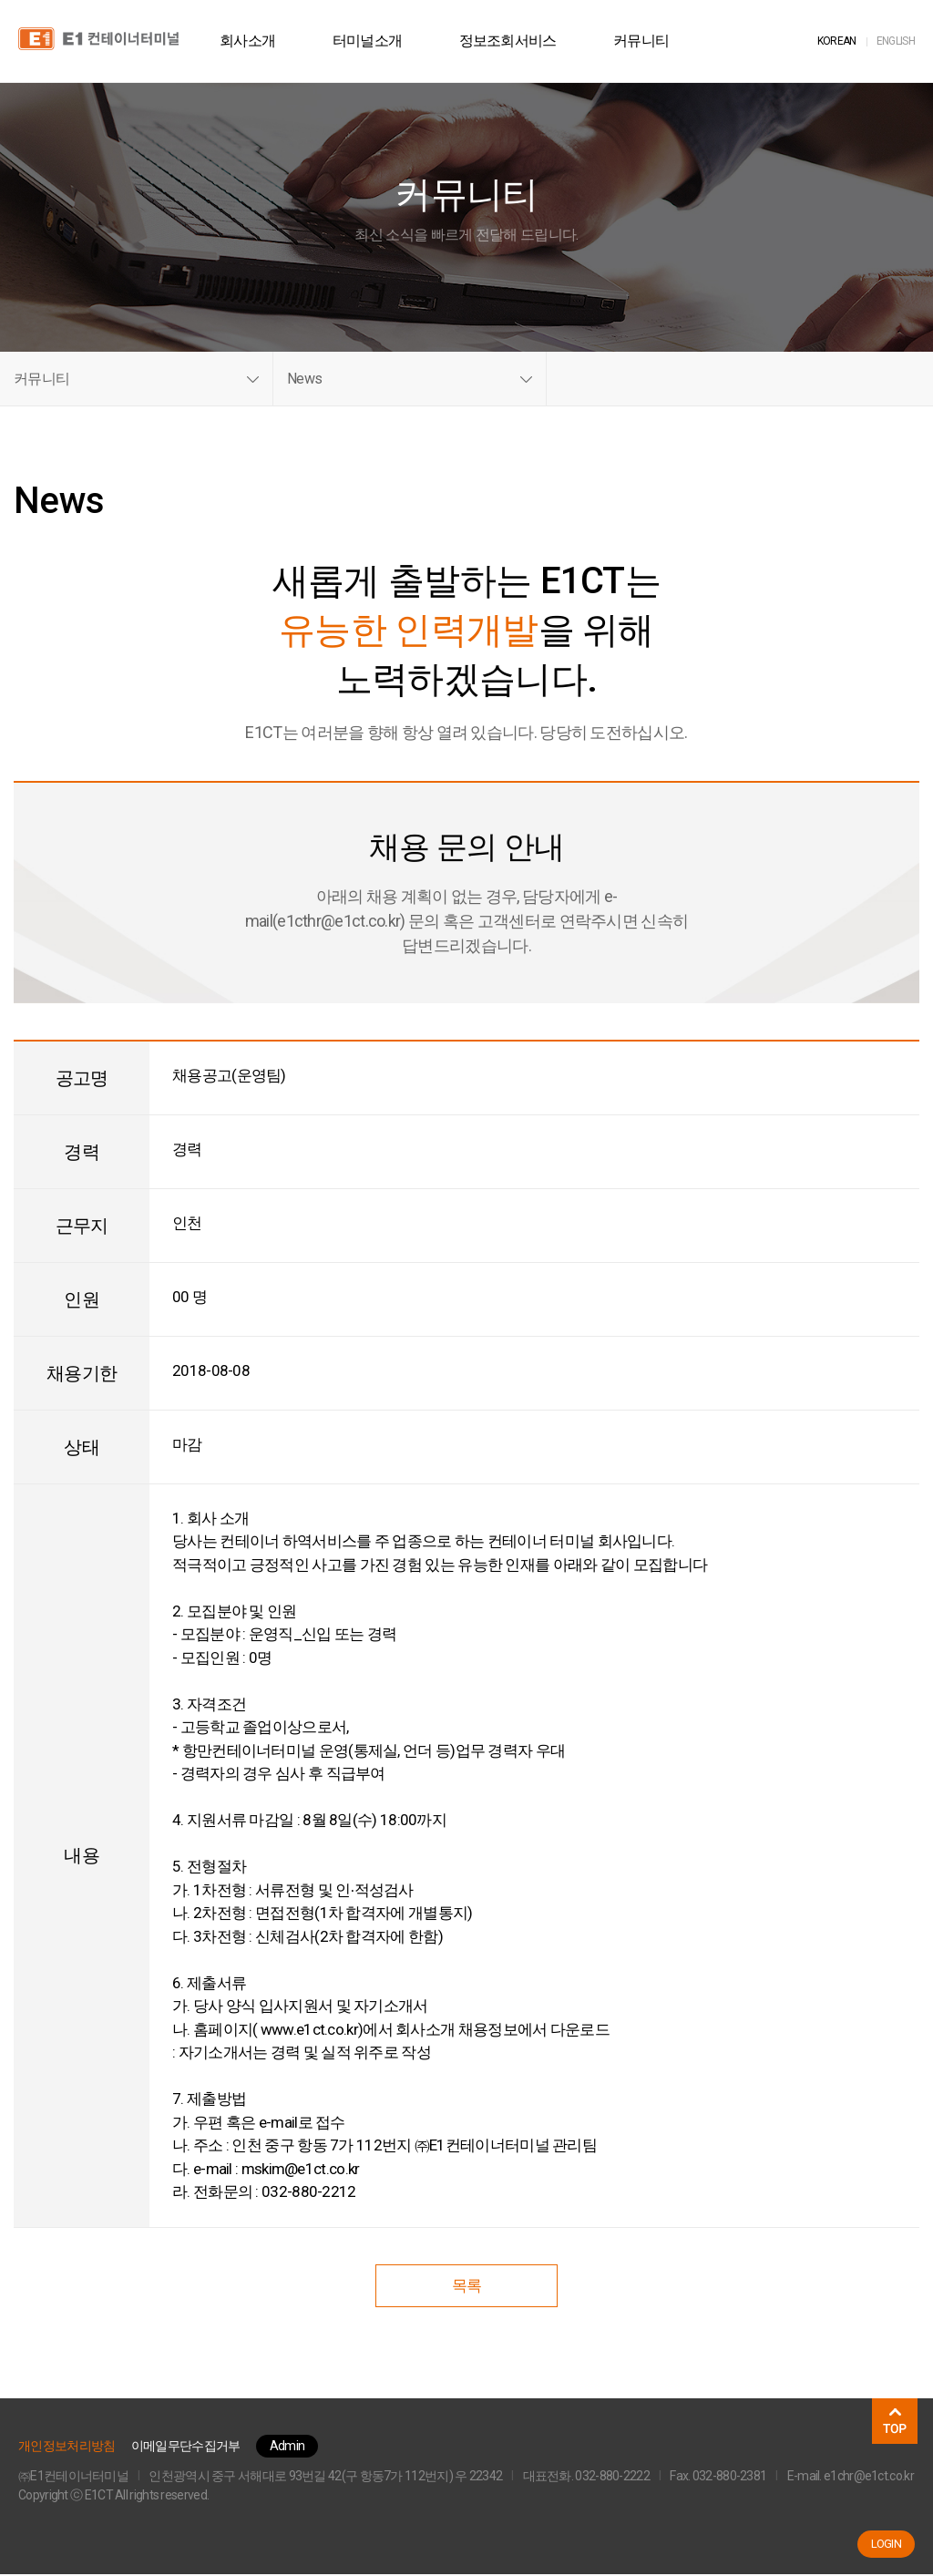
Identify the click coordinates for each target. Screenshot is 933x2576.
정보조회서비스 (515, 40)
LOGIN (886, 2543)
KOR (836, 41)
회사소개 (255, 40)
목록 (467, 2286)
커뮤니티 (649, 40)
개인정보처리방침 (66, 2447)
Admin (287, 2447)
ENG (896, 41)
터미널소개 (376, 40)
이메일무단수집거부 (186, 2447)
